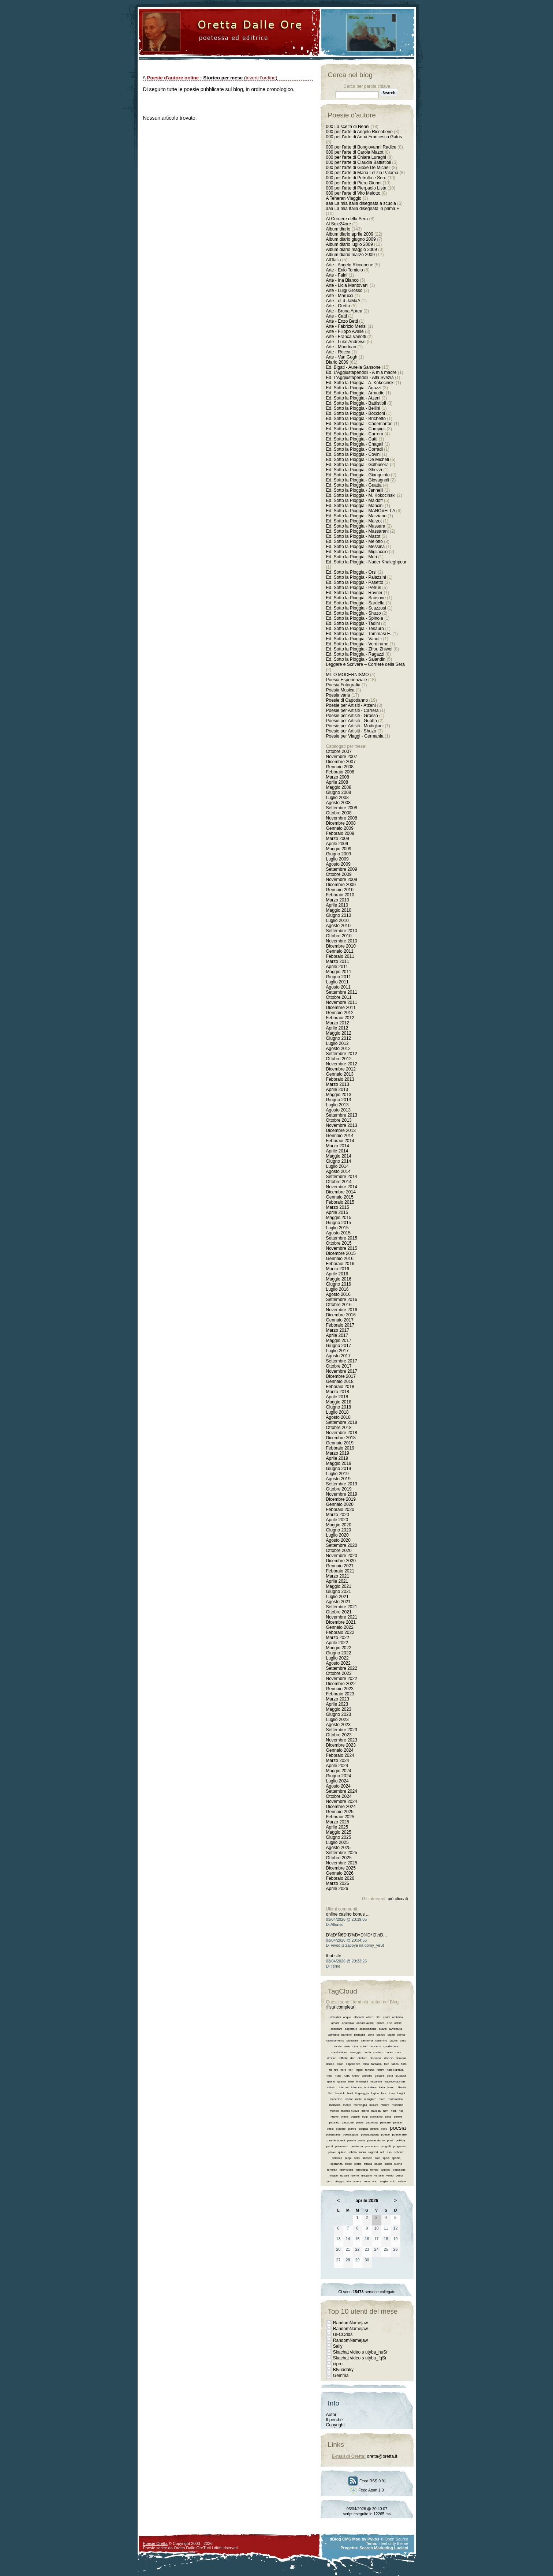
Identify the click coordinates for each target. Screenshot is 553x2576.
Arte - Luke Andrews (346, 341)
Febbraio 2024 (340, 1755)
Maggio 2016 (338, 1279)
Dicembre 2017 (341, 1376)
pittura (374, 2128)
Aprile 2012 (337, 1028)
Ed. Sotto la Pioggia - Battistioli (356, 403)
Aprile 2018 (337, 1396)
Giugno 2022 (338, 1653)
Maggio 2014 (338, 1156)
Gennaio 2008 (340, 766)
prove (332, 2152)
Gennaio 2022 (340, 1627)
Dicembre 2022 (341, 1683)
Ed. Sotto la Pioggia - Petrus (353, 587)
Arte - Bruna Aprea (344, 311)
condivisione (339, 2052)
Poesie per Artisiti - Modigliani (355, 725)
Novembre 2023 (341, 1740)
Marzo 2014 (337, 1145)
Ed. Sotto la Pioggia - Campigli (356, 428)
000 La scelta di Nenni (348, 126)
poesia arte (333, 2134)
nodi (393, 2110)
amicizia (397, 2017)
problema (357, 2146)
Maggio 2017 (338, 1340)
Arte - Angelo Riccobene (349, 264)
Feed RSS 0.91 (367, 2481)
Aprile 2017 (337, 1335)
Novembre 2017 (341, 1371)
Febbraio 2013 (340, 1079)
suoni (388, 2164)
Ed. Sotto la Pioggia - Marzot (354, 521)
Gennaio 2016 (340, 1258)
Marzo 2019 (337, 1453)
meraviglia (360, 2105)
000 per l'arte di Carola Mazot (355, 152)
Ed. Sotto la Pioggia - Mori (351, 556)
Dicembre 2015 (341, 1253)
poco (384, 2128)
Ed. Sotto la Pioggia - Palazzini (356, 577)
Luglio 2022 (337, 1658)
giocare (379, 2075)
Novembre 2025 (341, 1863)
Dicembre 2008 (341, 823)
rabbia (352, 2152)
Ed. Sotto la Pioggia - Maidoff (354, 500)
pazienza (372, 2122)
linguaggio (362, 2093)
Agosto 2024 (338, 1786)
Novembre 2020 (341, 1555)
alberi (369, 2017)
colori (363, 2046)
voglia (384, 2181)
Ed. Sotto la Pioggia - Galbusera (357, 464)
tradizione (399, 2169)
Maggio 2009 (338, 848)
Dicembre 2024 (341, 1806)
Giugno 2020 (338, 1530)
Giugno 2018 (338, 1407)
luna (392, 2093)
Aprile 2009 (337, 843)
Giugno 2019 (338, 1468)
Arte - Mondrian (341, 346)
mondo (334, 2110)
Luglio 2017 (337, 1350)
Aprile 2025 (337, 1827)
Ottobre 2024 (339, 1796)
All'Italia (333, 259)
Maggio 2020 (338, 1524)
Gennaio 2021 (340, 1565)
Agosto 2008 (338, 802)
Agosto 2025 (338, 1847)
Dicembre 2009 (341, 884)
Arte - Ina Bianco (342, 280)
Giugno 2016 (338, 1284)
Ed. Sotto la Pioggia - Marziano (356, 515)
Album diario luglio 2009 (349, 244)
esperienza (353, 2064)
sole (377, 2158)
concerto (375, 2046)
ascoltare (336, 2029)
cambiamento (335, 2040)
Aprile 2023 (337, 1704)
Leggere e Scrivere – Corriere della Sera (365, 664)
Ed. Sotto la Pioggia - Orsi (351, 572)
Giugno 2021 (338, 1591)
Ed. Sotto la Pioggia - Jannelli (355, 490)
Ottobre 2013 (339, 1120)
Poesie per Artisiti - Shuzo (351, 731)
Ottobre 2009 (339, 874)
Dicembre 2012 (341, 1069)
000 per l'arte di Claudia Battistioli (358, 162)
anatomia (348, 2023)
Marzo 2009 (337, 838)
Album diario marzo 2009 (350, 254)
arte (389, 2023)
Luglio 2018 (337, 1412)
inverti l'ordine (261, 77)
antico (380, 2023)
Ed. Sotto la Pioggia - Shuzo (353, 613)
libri (330, 2093)
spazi (385, 2158)
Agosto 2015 (338, 1232)
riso (389, 2152)
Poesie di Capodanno (347, 700)
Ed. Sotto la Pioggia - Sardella (355, 602)
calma (401, 2034)
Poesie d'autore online (173, 77)
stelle (348, 2164)
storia (358, 2164)
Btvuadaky (343, 2369)
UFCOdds (342, 2334)
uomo (355, 2175)
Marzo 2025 (337, 1822)
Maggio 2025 (338, 1832)
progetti (386, 2146)
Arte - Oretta (338, 305)
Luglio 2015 (337, 1227)
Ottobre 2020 (339, 1550)
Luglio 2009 (337, 859)
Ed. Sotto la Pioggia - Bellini (353, 408)
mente (347, 2105)
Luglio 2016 (337, 1289)
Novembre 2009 (341, 879)
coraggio (355, 2052)
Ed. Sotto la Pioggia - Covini (353, 454)
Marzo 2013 (337, 1084)
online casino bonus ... (348, 1914)
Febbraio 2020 (340, 1509)
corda (367, 2052)
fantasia (376, 2064)
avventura (395, 2029)
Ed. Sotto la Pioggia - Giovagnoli (357, 480)
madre (348, 2099)
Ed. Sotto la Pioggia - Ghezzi (354, 469)
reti (382, 2152)
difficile (343, 2058)
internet (344, 2087)
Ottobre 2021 (339, 1612)
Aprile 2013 (337, 1089)
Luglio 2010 (337, 920)
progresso (399, 2146)
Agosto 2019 (338, 1478)
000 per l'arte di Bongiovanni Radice (361, 147)
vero (329, 2181)
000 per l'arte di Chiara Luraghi (356, 157)
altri (378, 2017)
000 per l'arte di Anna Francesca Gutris (364, 136)
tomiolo (386, 2169)
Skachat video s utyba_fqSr (359, 2358)
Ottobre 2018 (339, 1427)
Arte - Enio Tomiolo (344, 270)
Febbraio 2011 (340, 956)
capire (393, 2040)
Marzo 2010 (337, 900)
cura (398, 2052)
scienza (337, 2158)
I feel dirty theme (393, 2543)
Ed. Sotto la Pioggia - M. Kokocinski (361, 495)
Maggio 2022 (338, 1647)
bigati (391, 2034)
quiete (342, 2152)
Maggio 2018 (338, 1402)
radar (362, 2152)
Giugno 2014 (338, 1161)
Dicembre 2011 (341, 1007)
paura (359, 2122)
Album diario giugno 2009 (351, 239)
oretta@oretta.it (382, 2456)
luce (384, 2093)
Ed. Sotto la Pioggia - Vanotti (354, 638)
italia (382, 2087)
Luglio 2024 (337, 1781)
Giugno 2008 (338, 792)
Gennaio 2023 (340, 1688)
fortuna (369, 2069)
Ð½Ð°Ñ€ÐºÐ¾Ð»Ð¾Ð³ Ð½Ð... (356, 1935)
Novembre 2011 (341, 1002)
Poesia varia (338, 695)
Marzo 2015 (337, 1207)
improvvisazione (394, 2081)
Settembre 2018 (341, 1422)
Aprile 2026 (337, 1888)
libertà (402, 2087)
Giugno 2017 (338, 1345)
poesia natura (369, 2134)
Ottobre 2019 (339, 1489)
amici (386, 2017)
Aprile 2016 (337, 1273)
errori (340, 2064)
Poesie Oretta (155, 2543)
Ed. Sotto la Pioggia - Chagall (355, 444)
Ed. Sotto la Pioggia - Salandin (356, 659)
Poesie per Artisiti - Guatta (351, 720)
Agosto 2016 (338, 1294)
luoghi (401, 2093)
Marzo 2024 (337, 1760)
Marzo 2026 (337, 1883)
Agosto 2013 (338, 1110)
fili (330, 2069)
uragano (366, 2175)
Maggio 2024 (338, 1770)
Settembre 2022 (341, 1668)
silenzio (368, 2158)
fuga (347, 2075)
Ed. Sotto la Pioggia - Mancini (355, 505)
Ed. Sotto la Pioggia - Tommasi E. (359, 633)
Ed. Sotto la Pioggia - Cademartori (359, 423)
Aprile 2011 (337, 966)
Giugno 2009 (338, 853)
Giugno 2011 (338, 976)
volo (393, 2181)
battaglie (359, 2034)
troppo (333, 2175)
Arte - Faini (337, 275)
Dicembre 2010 (341, 946)
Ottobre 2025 (339, 1857)
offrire (344, 2116)
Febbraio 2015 (340, 1202)
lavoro (391, 2087)
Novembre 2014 (341, 1186)
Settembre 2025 (341, 1852)
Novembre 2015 (341, 1248)
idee (351, 2081)
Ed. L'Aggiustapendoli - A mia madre (361, 372)
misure (385, 2105)
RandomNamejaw (350, 2322)
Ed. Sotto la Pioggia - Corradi (354, 449)
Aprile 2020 (337, 1519)
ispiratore (371, 2087)
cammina (367, 2040)
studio (378, 2164)
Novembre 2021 (341, 1617)
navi (386, 2110)
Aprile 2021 (337, 1581)
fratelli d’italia (394, 2069)
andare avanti (365, 2023)
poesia (398, 2128)
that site (333, 1955)
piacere (340, 2128)
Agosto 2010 (338, 925)
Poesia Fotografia (343, 684)
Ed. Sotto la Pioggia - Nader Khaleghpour (366, 562)
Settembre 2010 (341, 930)
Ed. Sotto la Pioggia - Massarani (357, 531)
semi (357, 2158)
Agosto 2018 (338, 1417)
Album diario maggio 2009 (351, 249)
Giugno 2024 (338, 1775)
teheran (332, 2169)
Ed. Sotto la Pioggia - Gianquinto (358, 474)
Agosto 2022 (338, 1663)
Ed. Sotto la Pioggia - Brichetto (356, 418)
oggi (364, 2116)
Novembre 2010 (341, 941)
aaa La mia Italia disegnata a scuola (361, 203)
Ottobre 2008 (339, 812)
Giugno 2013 (338, 1099)
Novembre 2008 (341, 818)
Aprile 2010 (337, 905)
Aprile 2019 (337, 1458)
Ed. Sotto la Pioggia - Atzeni (353, 398)
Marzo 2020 (337, 1514)
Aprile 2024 (337, 1765)
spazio (396, 2158)
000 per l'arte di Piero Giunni (354, 182)
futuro (355, 2075)
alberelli (359, 2017)
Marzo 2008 (337, 777)
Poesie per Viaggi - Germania (355, 736)
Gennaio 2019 (340, 1443)
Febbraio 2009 (340, 833)
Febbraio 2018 (340, 1386)
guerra (341, 2081)
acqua (347, 2017)
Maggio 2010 (338, 910)
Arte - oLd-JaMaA (343, 300)
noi (401, 2110)
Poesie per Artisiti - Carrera (352, 710)
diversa (388, 2058)
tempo (374, 2169)
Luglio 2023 (337, 1719)
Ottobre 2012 (339, 1058)
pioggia (363, 2128)
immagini (362, 2081)
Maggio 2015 (338, 1217)
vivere (357, 2181)
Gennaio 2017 (340, 1320)
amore (335, 2023)
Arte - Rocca (338, 352)
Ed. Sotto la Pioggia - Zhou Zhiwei (359, 649)
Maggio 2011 (338, 971)
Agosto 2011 (338, 987)
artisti (398, 2023)
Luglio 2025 (337, 1842)
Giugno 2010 (338, 915)
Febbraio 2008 (340, 772)
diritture (362, 2058)
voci (374, 2181)
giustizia (400, 2075)
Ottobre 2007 (339, 751)
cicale (337, 2046)
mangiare (370, 2099)
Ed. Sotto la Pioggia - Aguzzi (353, 387)
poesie (385, 2134)
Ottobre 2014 (339, 1181)
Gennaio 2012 (340, 1012)
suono (398, 2164)
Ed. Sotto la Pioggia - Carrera (355, 433)
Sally (338, 2346)
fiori (350, 2069)
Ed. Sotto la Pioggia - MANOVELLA (360, 510)
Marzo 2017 (337, 1330)
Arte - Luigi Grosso (344, 290)
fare (386, 2064)
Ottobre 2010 (339, 935)
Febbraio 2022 (340, 1632)
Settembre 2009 (341, 869)
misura (373, 2105)
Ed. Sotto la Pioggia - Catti (352, 439)
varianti (379, 2175)
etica (366, 2064)
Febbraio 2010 (340, 894)
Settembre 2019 (341, 1483)
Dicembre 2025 (341, 1868)
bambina (333, 2034)
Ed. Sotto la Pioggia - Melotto (354, 541)
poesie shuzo (376, 2140)
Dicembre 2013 (341, 1130)
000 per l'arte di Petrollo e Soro (356, 177)
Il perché (334, 2419)
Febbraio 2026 (340, 1878)
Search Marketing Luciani (383, 2548)
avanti (382, 2029)
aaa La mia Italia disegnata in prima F (362, 208)
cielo (347, 2046)
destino (331, 2058)
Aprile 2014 (337, 1151)
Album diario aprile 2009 (349, 234)
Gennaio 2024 (340, 1750)
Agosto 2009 (338, 864)
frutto (338, 2075)
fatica (395, 2064)
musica (376, 2110)
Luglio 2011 (337, 982)
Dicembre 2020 (341, 1560)
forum (380, 2069)
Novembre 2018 (341, 1432)
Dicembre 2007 (341, 761)
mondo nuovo (350, 2110)
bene (370, 2034)
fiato (404, 2064)
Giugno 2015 (338, 1222)
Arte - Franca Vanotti (346, 336)
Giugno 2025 (338, 1837)
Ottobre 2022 (339, 1673)
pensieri (398, 2122)
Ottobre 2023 (339, 1734)
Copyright (335, 2424)
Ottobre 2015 (339, 1243)
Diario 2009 (338, 362)
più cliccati (398, 1898)
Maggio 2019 (338, 1463)
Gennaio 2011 (340, 951)
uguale (344, 2175)
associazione (367, 2029)
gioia (390, 2075)
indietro (331, 2087)
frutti (329, 2075)
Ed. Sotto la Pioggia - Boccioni (355, 413)
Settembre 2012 (341, 1053)
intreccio (356, 2087)
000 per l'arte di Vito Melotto (353, 193)
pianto (352, 2128)
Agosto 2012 (338, 1048)
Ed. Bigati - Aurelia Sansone (353, 367)
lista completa (341, 2007)
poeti (390, 2140)
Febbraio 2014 (340, 1140)
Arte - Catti (336, 316)
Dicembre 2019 (341, 1499)
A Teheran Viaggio (344, 198)
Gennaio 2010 (340, 889)
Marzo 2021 (337, 1576)
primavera (341, 2146)
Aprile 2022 (337, 1642)
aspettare (351, 2029)
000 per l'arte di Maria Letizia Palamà (362, 172)
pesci (330, 2128)
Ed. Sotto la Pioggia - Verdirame (357, 643)
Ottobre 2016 (339, 1304)
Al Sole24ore (338, 223)
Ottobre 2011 (339, 997)
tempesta (362, 2169)
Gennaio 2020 (340, 1504)
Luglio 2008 (337, 797)
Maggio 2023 (338, 1709)
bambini (346, 2034)
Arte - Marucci (340, 295)
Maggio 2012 (338, 1033)
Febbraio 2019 (340, 1448)
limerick (340, 2093)
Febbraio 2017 (340, 1325)
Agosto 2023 (338, 1724)
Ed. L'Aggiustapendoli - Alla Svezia (360, 377)
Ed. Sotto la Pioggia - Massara (355, 526)
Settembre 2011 (341, 992)
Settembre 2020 (341, 1545)
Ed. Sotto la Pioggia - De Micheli (357, 459)
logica (375, 2093)
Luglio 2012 (337, 1043)
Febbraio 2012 (340, 1017)
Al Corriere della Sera (347, 218)
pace (388, 2116)
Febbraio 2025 (340, 1816)
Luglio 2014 (337, 1166)
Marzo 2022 (337, 1637)
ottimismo (376, 2116)
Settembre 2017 (341, 1361)
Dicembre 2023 (341, 1745)
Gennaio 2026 (340, 1873)
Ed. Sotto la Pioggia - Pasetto (355, 582)
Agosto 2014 (338, 1171)
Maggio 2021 (338, 1586)
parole (398, 2116)
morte (365, 2110)
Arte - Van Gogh (342, 357)
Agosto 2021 (338, 1601)
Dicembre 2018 (341, 1437)
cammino (381, 2040)
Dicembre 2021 (341, 1622)
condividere (391, 2046)
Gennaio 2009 (340, 828)
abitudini (335, 2017)
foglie (359, 2069)
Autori (331, 2414)
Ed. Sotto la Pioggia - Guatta (354, 485)
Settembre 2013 (341, 1115)
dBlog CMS (340, 2539)
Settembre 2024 (341, 1791)
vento (390, 2175)
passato (334, 2122)
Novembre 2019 (341, 1494)
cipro (338, 2363)
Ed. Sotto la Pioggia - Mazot (353, 536)
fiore (343, 2069)
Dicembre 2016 (341, 1314)
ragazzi (373, 2152)
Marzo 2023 (337, 1699)
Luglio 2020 (337, 1535)
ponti (329, 2146)
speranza (336, 2164)
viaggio (339, 2181)
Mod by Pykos (365, 2539)
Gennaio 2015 (340, 1197)
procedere (371, 2146)
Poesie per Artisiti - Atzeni (351, 705)
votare (402, 2181)
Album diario (338, 229)
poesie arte (399, 2134)
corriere (378, 2052)
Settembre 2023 (341, 1729)
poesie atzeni (336, 2140)
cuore (389, 2052)
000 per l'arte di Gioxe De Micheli (358, 167)
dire (352, 2058)
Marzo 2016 (337, 1268)
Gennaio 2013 (340, 1074)
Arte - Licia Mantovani (347, 285)
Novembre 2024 (341, 1801)
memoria (334, 2105)
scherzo (399, 2152)
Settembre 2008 (341, 807)
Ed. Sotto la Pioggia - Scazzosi (356, 608)
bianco (381, 2034)
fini (336, 2069)
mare (382, 2099)
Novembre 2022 (341, 1678)
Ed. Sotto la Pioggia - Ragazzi (355, 654)
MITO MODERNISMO (347, 674)
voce (367, 2181)
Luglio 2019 (337, 1473)
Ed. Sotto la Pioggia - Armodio (355, 392)
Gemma (341, 2375)
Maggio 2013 (338, 1094)
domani (401, 2058)
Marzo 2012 (337, 1022)
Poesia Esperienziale (346, 679)
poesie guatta (356, 2140)
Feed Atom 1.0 (367, 2490)
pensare (385, 2122)
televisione (347, 2169)
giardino (367, 2075)
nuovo (334, 2116)
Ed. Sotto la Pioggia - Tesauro (355, 628)
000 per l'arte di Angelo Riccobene (359, 131)
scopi (348, 2158)
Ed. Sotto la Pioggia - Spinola (354, 618)
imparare (376, 2081)
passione (348, 2122)
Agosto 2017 (338, 1355)
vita (349, 2181)
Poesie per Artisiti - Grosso (352, 715)
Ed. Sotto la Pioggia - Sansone (356, 597)
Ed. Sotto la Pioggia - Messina (355, 546)
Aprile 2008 (337, 782)
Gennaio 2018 (340, 1381)
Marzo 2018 (337, 1391)
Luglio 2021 (337, 1596)
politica (400, 2140)
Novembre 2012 (341, 1063)
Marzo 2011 (337, 961)
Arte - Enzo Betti (342, 321)
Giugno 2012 (338, 1038)
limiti (350, 2093)
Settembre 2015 (341, 1238)
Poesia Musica (340, 690)
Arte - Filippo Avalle (345, 331)
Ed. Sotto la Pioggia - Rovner (354, 592)
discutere (375, 2058)
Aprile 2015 (337, 1212)
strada (368, 2164)
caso (403, 2040)
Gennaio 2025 (340, 1811)
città (355, 2046)
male (358, 2099)
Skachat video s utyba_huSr (360, 2352)
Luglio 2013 (337, 1104)
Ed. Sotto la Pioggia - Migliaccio (357, 551)
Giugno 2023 (338, 1714)
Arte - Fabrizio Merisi (346, 326)
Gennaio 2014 (340, 1135)
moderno (398, 2105)
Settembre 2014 (341, 1176)
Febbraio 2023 (340, 1693)
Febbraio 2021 (340, 1571)
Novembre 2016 (341, 1309)
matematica (395, 2099)
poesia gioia (351, 2134)
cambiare (353, 2040)
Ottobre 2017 (339, 1366)
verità (399, 2175)
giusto (331, 2081)
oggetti (355, 2116)
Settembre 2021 (341, 1606)
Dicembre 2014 (341, 1192)
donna (330, 2064)
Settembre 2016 (341, 1299)
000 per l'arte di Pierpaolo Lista (356, 188)
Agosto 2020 (338, 1540)
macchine (336, 2099)
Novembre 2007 (341, 756)
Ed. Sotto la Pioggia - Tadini (353, 623)
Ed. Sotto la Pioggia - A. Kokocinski (360, 382)
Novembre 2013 (341, 1125)
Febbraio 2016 (340, 1263)
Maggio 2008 (338, 787)
